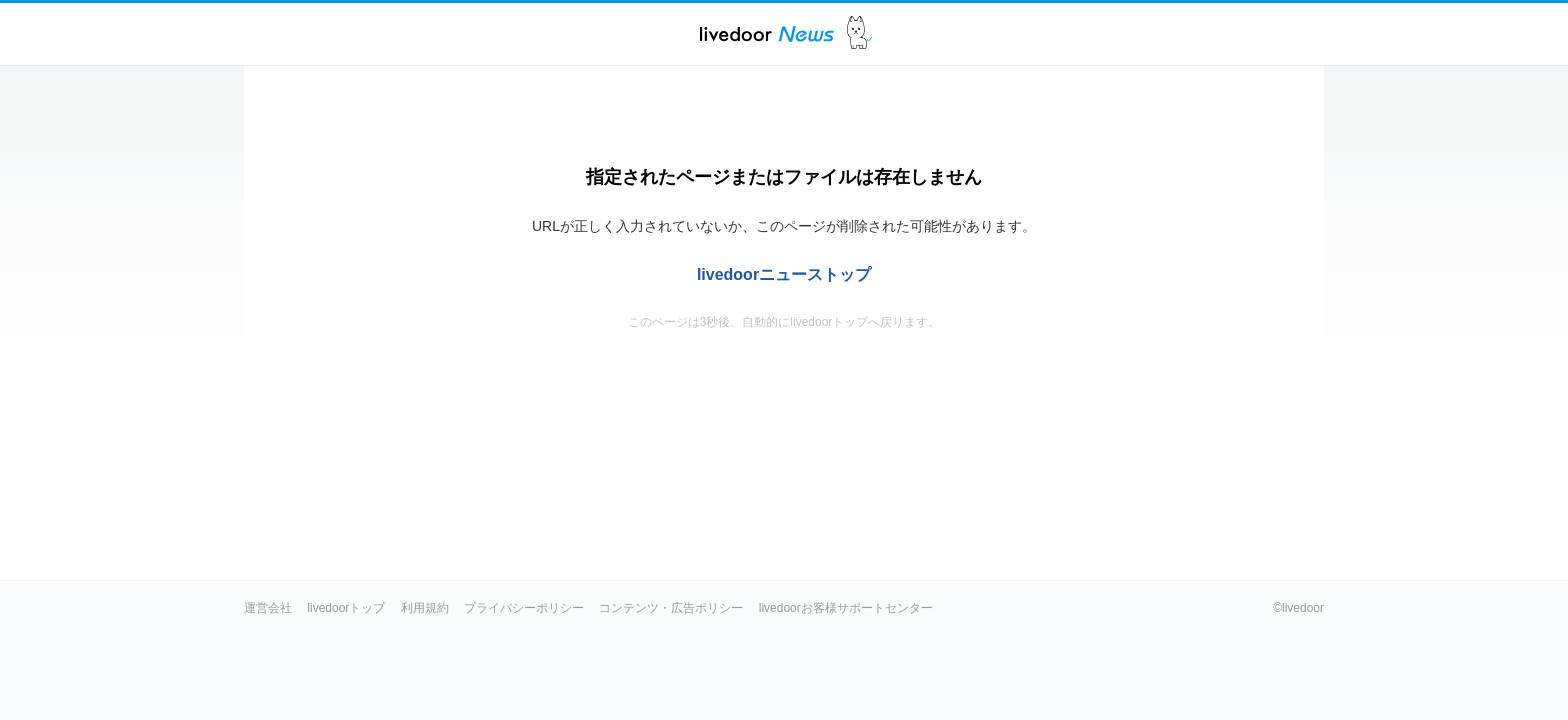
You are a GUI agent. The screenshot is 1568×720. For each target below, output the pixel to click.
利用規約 (425, 608)
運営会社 (268, 608)
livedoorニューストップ (784, 274)
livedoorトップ (346, 608)
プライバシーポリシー (524, 608)
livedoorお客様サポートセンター (846, 608)
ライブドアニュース (767, 33)
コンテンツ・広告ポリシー (671, 608)
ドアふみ (859, 33)
